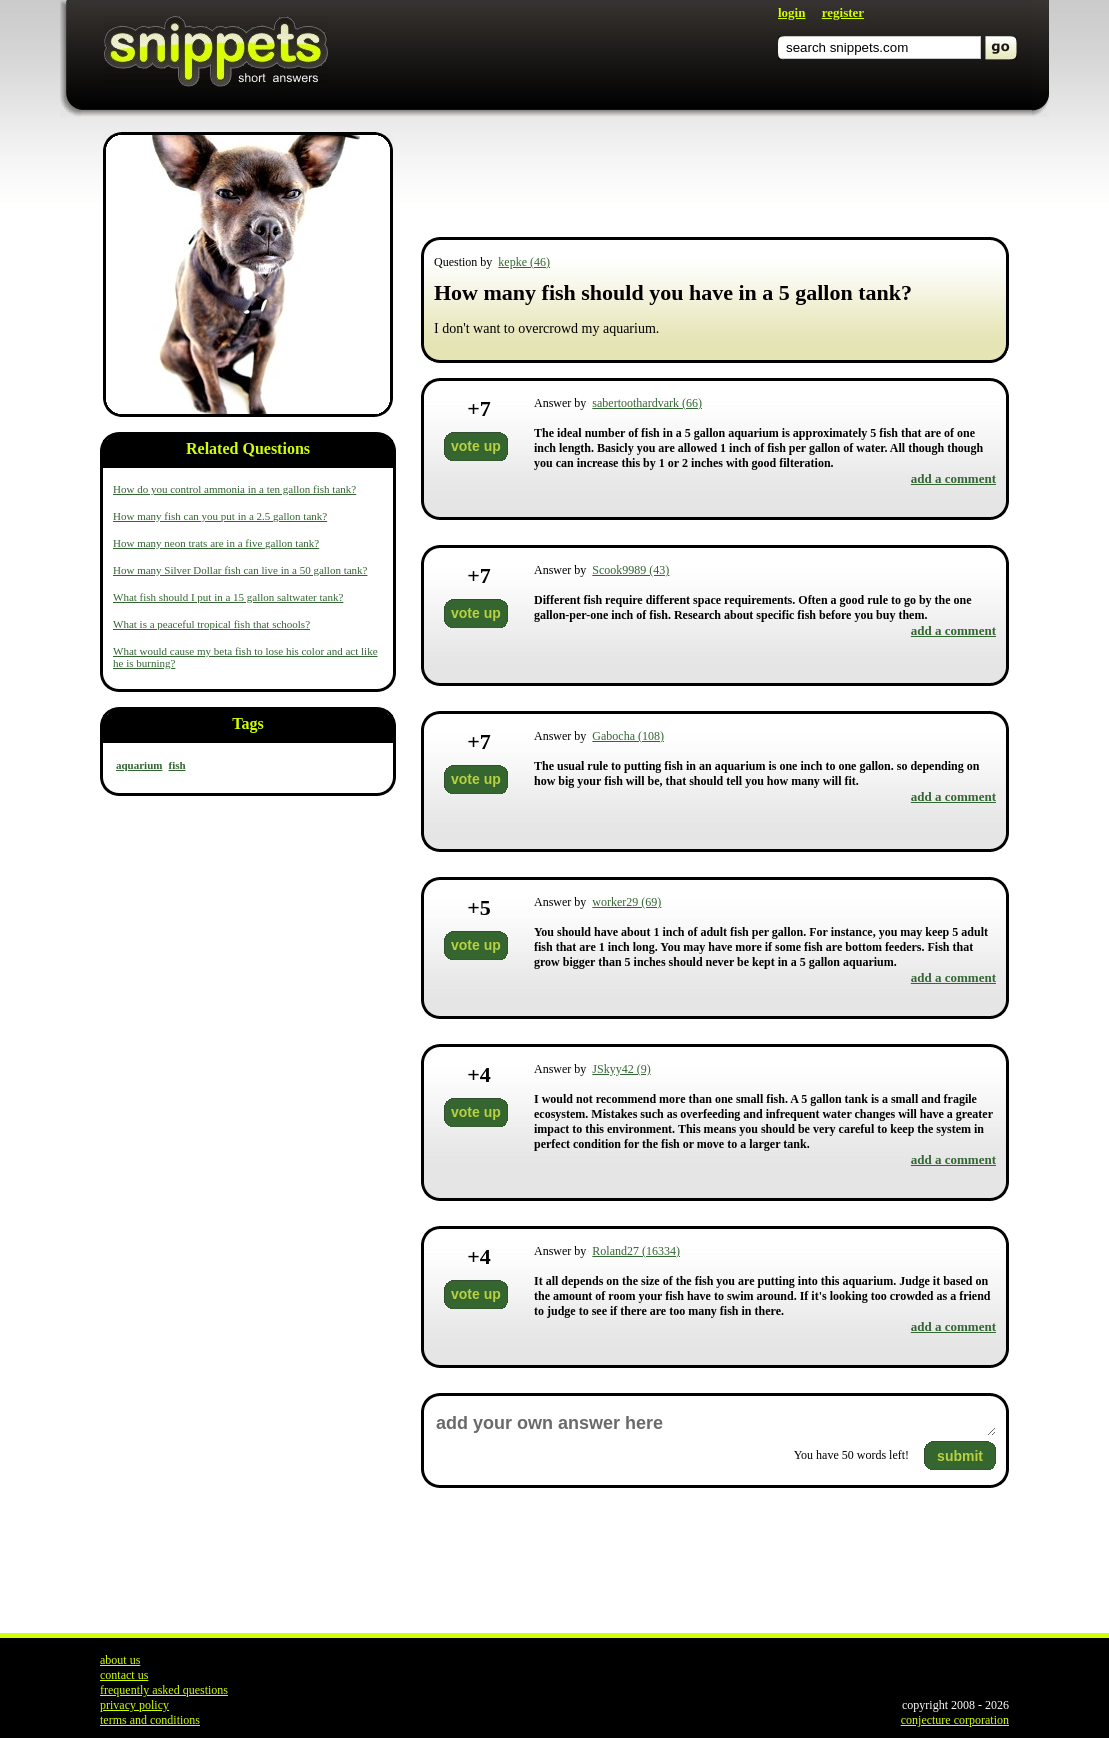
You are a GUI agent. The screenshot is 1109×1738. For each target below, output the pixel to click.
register (843, 12)
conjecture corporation (955, 1720)
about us (120, 1660)
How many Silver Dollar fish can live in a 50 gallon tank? (240, 570)
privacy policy (134, 1705)
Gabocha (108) (628, 736)
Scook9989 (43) (630, 570)
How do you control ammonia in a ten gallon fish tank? (234, 489)
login (791, 12)
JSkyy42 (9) (621, 1069)
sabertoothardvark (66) (647, 403)
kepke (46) (524, 262)
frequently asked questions (164, 1690)
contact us (124, 1675)
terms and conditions (150, 1720)
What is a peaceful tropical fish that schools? (211, 624)
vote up (476, 446)
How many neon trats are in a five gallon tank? (216, 543)
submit (960, 1456)
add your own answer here (715, 1423)
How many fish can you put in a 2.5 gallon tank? (220, 516)
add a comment (953, 478)
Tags (247, 723)
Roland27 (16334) (636, 1251)
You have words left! (851, 1455)
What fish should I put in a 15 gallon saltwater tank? (228, 597)
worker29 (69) (626, 902)
